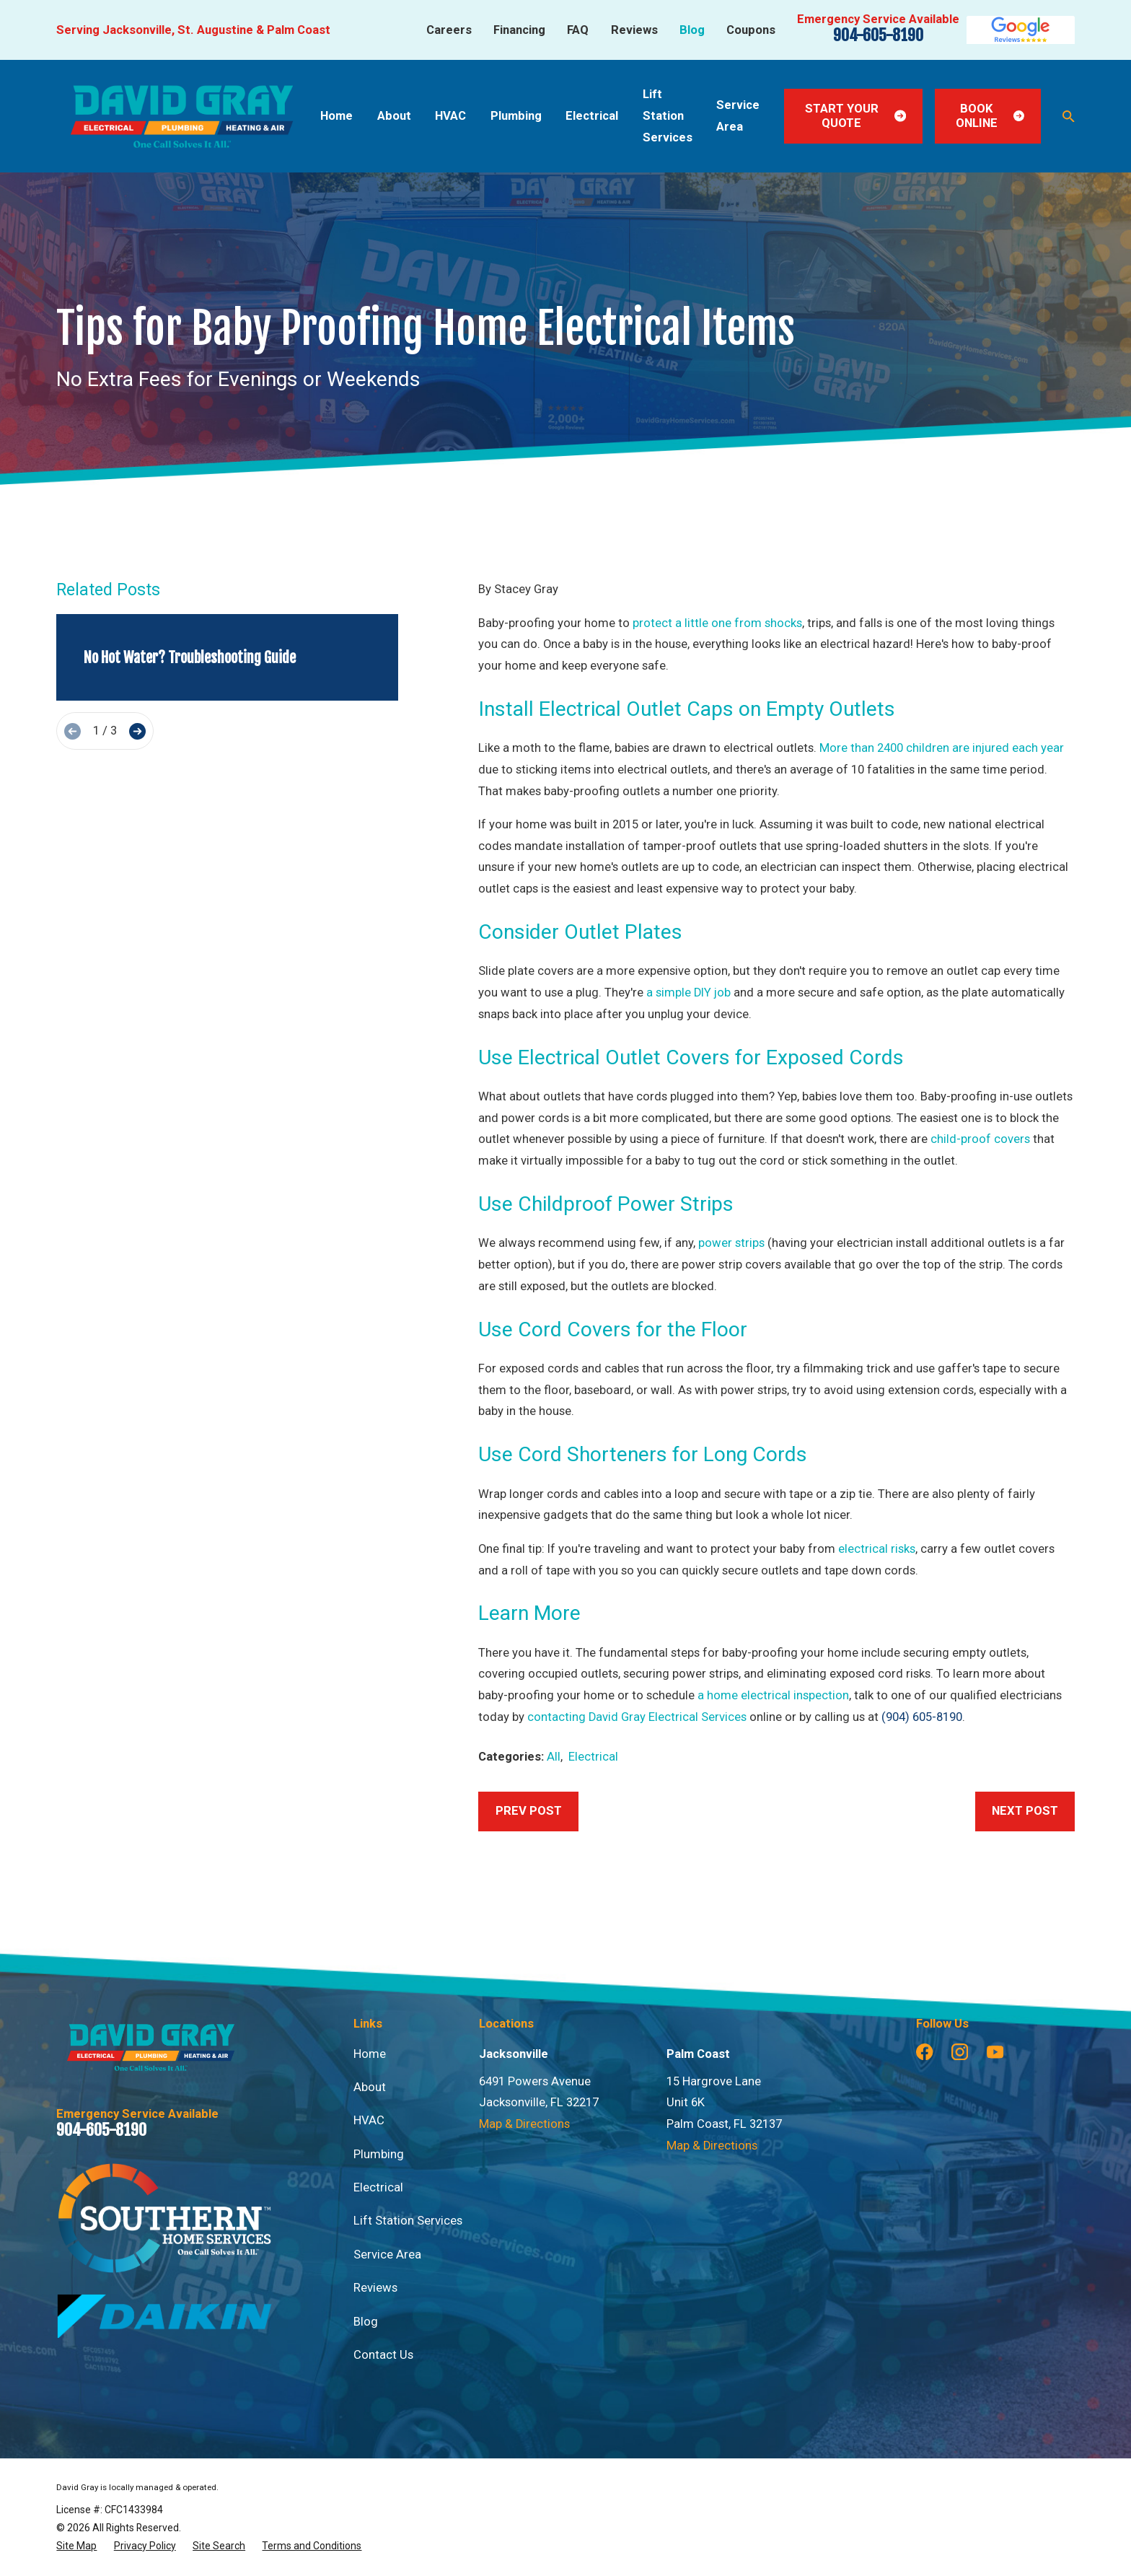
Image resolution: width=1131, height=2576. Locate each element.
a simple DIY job (688, 992)
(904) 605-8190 (921, 1717)
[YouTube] (995, 2051)
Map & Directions (524, 2124)
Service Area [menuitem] (738, 115)
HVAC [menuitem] (450, 116)
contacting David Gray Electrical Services (637, 1717)
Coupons (750, 30)
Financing (519, 30)
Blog (692, 30)
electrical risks (876, 1549)
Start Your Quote (856, 116)
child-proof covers (980, 1139)
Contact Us (383, 2355)
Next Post (1025, 1811)
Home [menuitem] (336, 116)
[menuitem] (76, 2546)
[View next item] (137, 731)
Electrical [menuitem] (592, 116)
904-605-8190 (878, 35)
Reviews (634, 30)
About (369, 2087)
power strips (731, 1243)
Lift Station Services (407, 2220)
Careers (449, 30)
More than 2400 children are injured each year (941, 748)
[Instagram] (959, 2051)
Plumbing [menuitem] (516, 116)
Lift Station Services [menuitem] (667, 115)
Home (369, 2054)
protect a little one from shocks (717, 623)
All (553, 1757)
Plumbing (378, 2154)
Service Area (387, 2254)
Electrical (593, 1757)
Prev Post (529, 1811)
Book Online (990, 116)
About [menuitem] (394, 116)
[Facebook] (924, 2051)
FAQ (578, 30)
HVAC (368, 2120)
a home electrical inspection (773, 1695)
